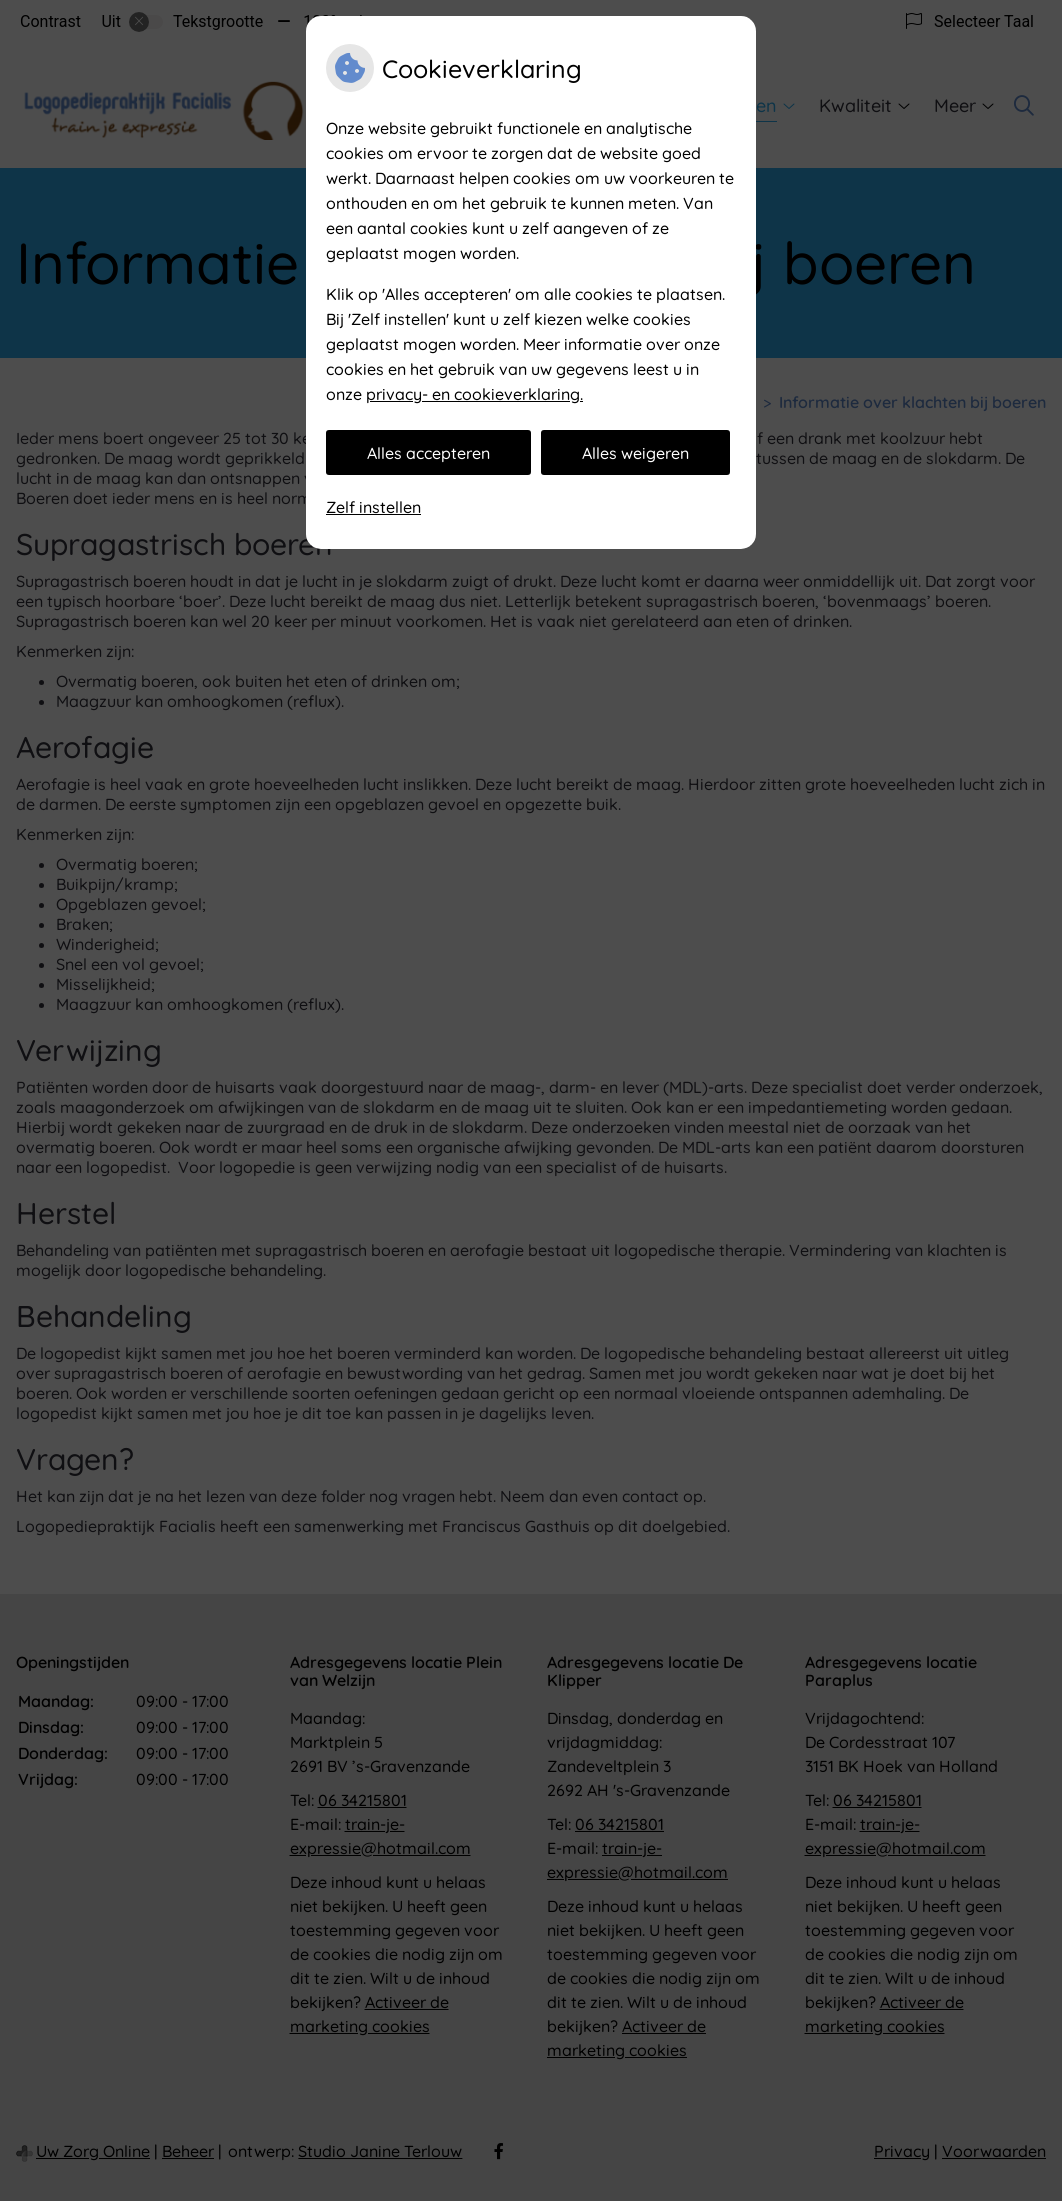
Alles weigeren (635, 453)
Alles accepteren (428, 453)
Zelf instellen (373, 507)
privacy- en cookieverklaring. (474, 394)
